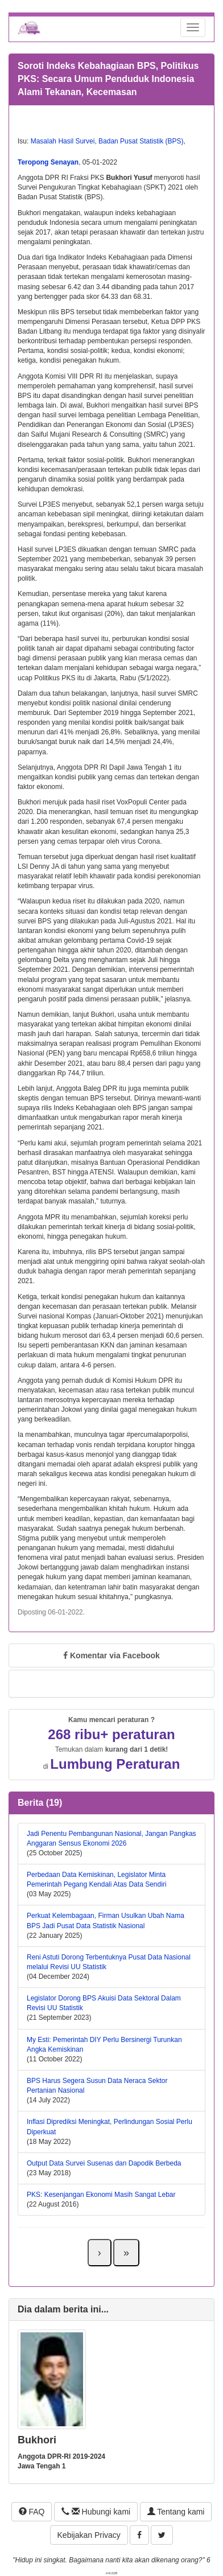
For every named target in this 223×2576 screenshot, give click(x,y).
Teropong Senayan (48, 162)
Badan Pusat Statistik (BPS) (140, 141)
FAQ (32, 2511)
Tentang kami (176, 2511)
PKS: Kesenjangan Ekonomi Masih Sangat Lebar (101, 2195)
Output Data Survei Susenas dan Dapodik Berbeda (104, 2163)
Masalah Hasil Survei (63, 141)
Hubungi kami (95, 2511)
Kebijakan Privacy (89, 2535)
